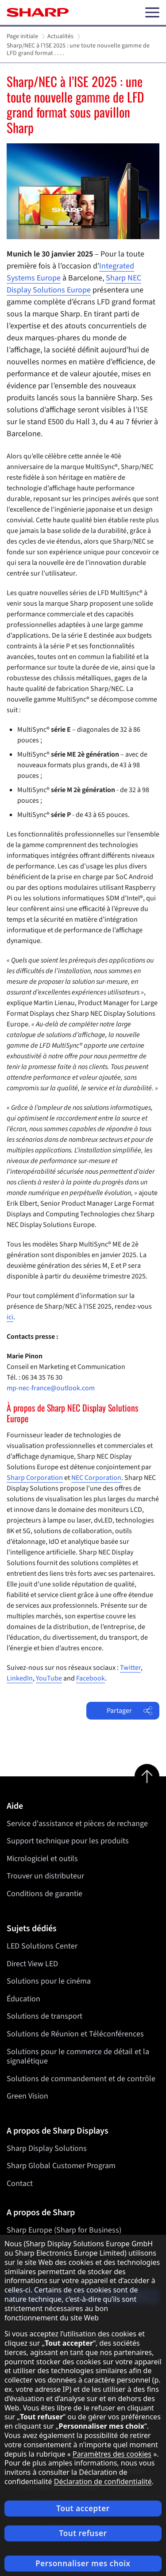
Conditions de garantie (44, 1893)
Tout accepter (82, 2508)
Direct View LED (32, 1963)
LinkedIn (20, 1678)
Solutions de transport (44, 2016)
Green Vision (27, 2096)
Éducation (23, 1998)
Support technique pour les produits (68, 1840)
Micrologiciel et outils (42, 1858)
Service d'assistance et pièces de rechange (77, 1823)
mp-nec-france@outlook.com (51, 1388)
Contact (20, 2183)
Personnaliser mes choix (82, 2563)
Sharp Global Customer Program (61, 2165)
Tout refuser (83, 2533)
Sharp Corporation (35, 1478)
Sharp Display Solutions (47, 2148)
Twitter (130, 1668)
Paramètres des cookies (112, 2454)
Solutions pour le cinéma (49, 1981)
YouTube (49, 1678)
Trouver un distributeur (45, 1876)
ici (10, 1317)
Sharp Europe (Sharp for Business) (64, 2230)
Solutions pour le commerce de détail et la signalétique (78, 2056)
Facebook (90, 1678)
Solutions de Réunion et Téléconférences (75, 2033)
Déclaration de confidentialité (103, 2481)
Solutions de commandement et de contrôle (81, 2078)
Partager (129, 1711)
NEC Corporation (96, 1478)
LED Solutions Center (42, 1946)
